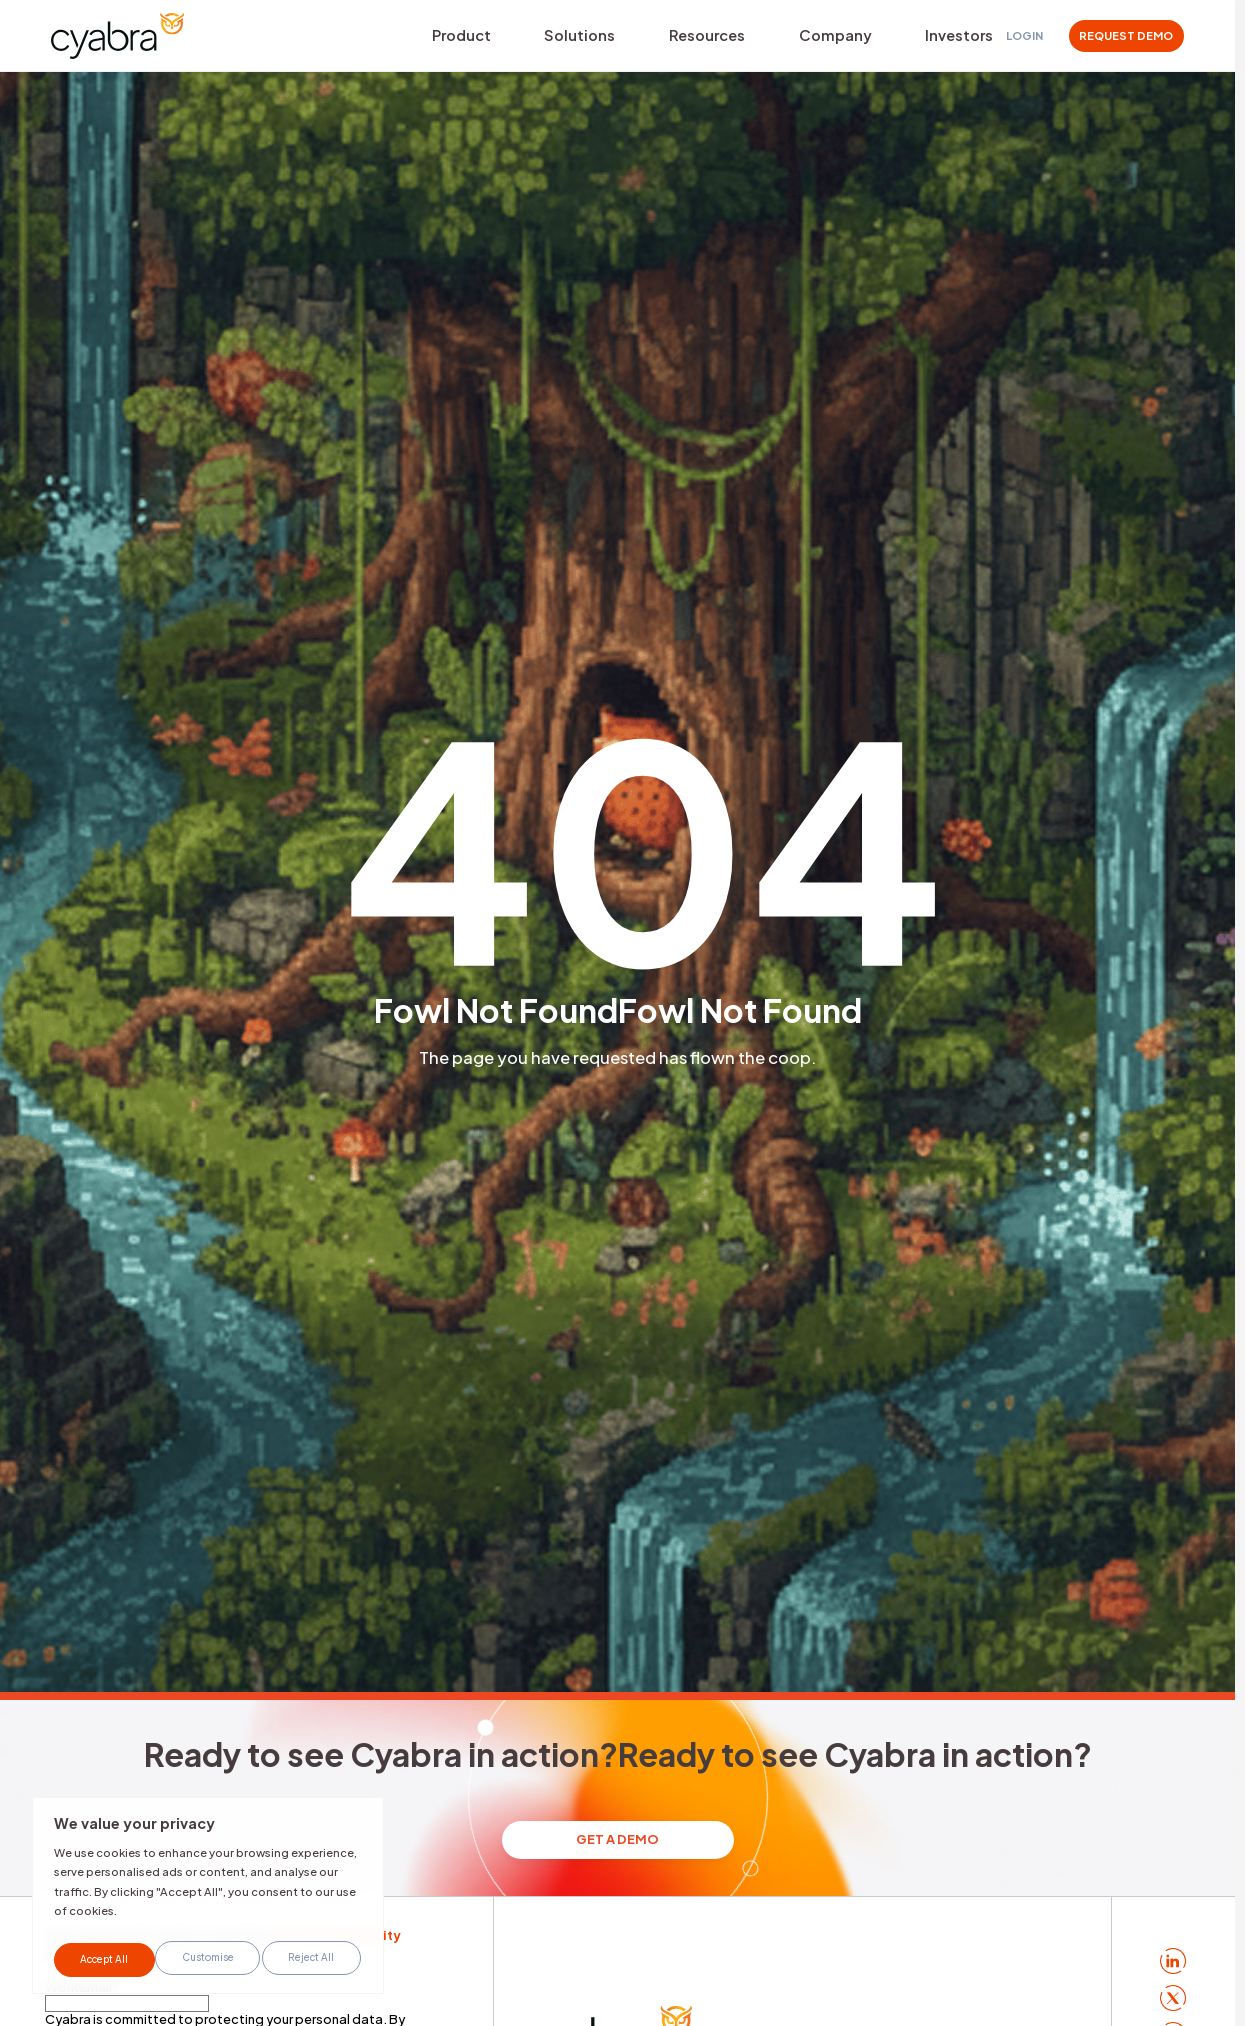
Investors (874, 38)
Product (452, 38)
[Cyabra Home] (128, 39)
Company (769, 38)
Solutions (551, 38)
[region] (208, 1901)
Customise (105, 1959)
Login (1024, 39)
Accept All (313, 1959)
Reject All (210, 1959)
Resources (659, 38)
